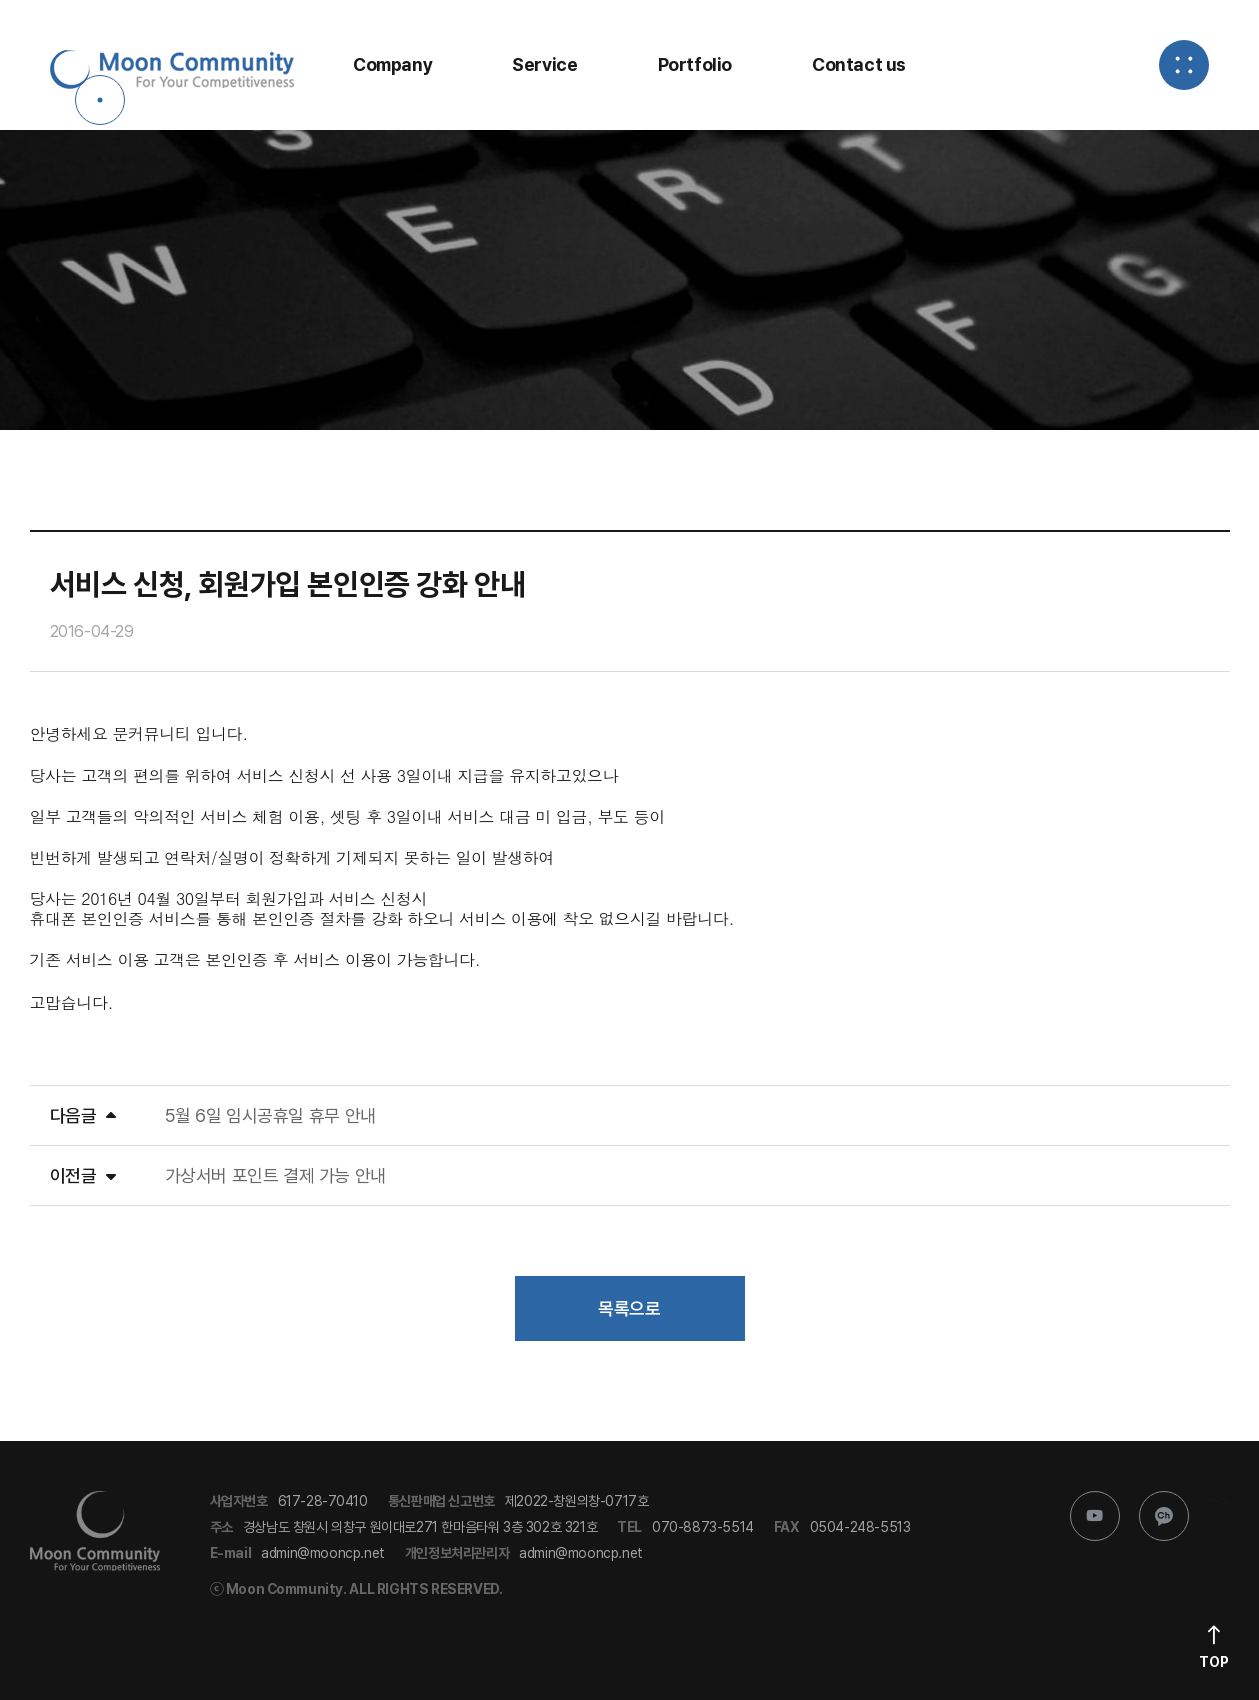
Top (1214, 1662)
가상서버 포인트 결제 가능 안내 (275, 1175)
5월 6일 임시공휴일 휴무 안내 (270, 1115)
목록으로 (629, 1308)
